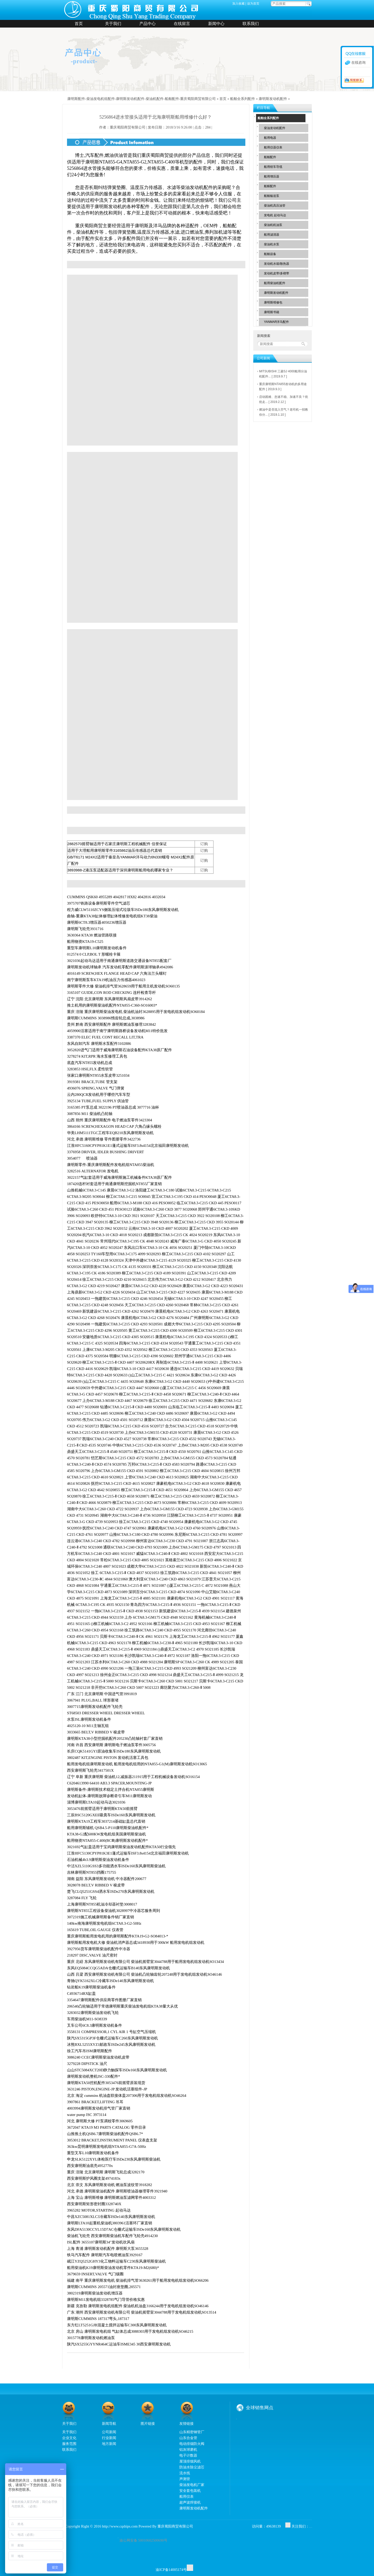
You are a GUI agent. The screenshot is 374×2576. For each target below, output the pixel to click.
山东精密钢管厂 (191, 2432)
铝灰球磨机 (188, 2449)
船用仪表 (186, 2496)
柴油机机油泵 (273, 225)
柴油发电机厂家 (191, 2485)
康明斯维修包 (273, 302)
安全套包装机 (190, 2491)
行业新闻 (109, 2438)
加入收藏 (238, 3)
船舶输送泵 (271, 196)
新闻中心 (216, 23)
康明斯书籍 (271, 312)
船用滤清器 (271, 234)
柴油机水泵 (271, 244)
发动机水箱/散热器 (276, 263)
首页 (79, 23)
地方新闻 (109, 2444)
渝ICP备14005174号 (171, 2570)
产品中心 (147, 23)
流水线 (184, 2473)
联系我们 (251, 23)
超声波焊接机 (190, 2502)
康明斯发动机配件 (273, 99)
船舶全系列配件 (242, 99)
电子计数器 (188, 2455)
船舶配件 (270, 157)
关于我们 (113, 23)
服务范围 (69, 2444)
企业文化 (69, 2438)
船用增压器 (271, 176)
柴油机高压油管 (274, 205)
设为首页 (253, 3)
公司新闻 (109, 2432)
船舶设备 (270, 254)
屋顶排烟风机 (190, 2461)
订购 (204, 844)
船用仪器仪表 (273, 147)
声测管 (184, 2479)
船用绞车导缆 (273, 167)
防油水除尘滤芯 (191, 2467)
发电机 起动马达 (275, 215)
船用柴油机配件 (274, 283)
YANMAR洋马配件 (276, 322)
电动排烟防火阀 (191, 2444)
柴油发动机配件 (274, 128)
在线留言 (182, 23)
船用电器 (270, 137)
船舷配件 (270, 186)
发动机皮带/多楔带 (276, 273)
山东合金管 (188, 2438)
